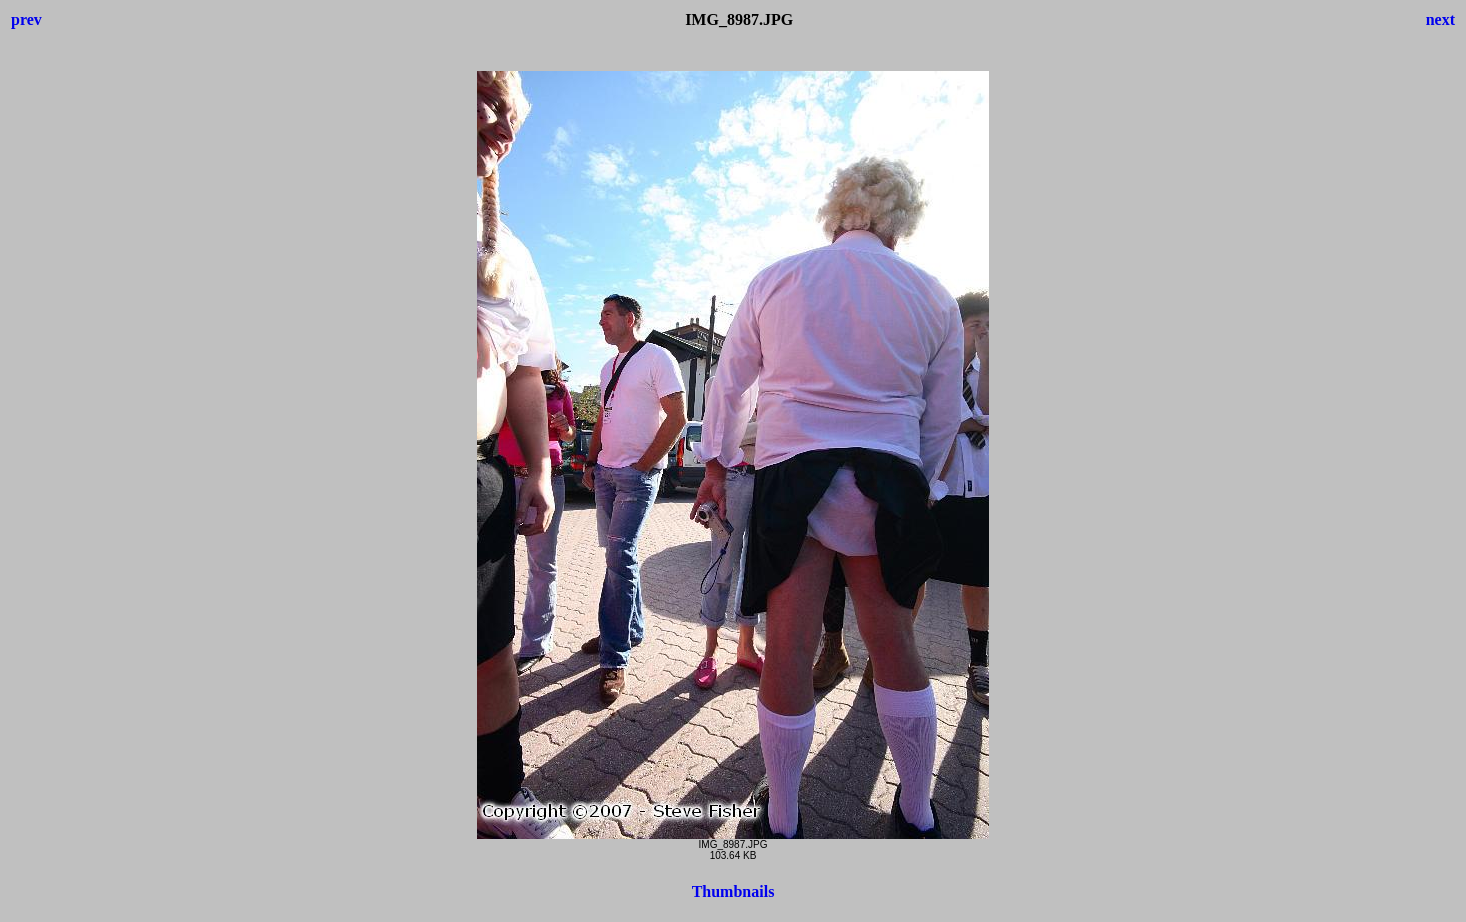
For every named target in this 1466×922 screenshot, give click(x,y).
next (1440, 19)
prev (26, 19)
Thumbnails (733, 891)
